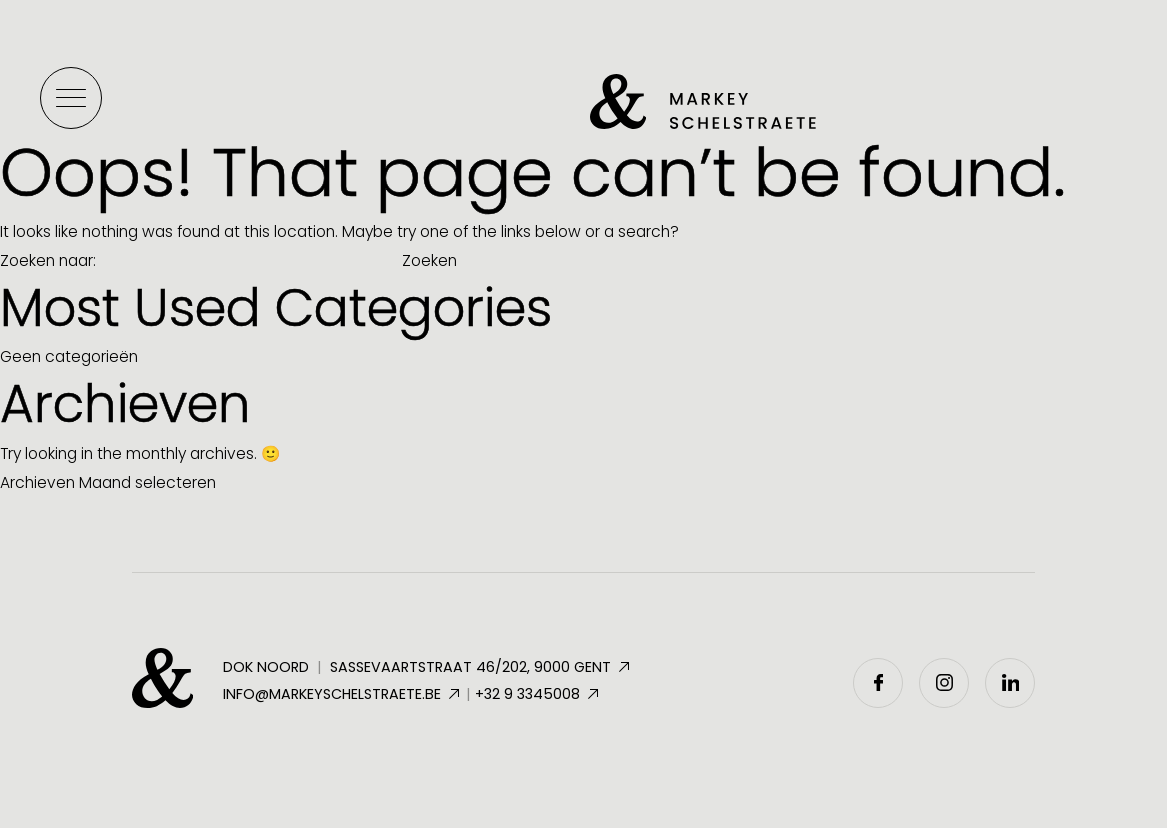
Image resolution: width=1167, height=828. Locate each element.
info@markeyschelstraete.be (342, 694)
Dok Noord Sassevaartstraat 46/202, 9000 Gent (427, 667)
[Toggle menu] (71, 98)
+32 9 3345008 (538, 694)
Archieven (37, 482)
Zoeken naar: (48, 260)
